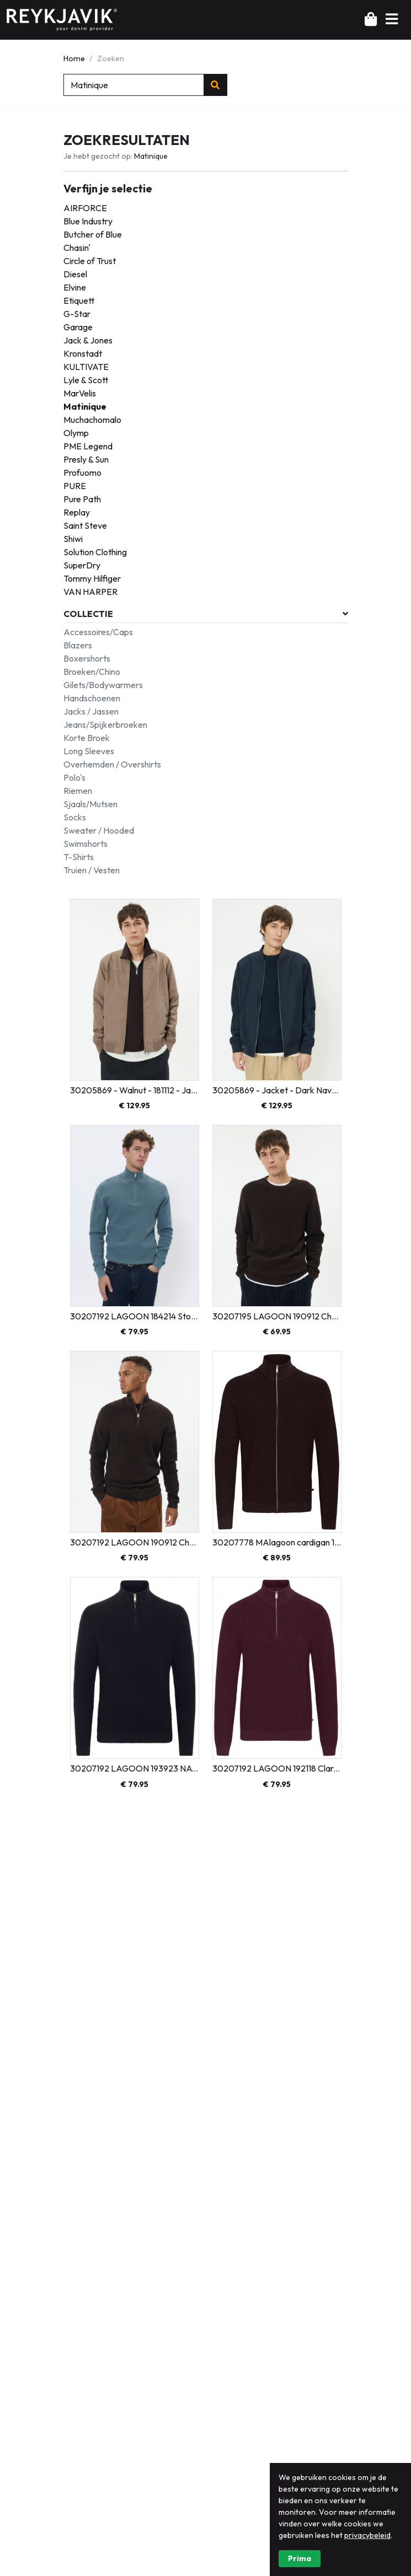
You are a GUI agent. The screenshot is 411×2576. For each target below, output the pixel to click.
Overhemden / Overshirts (112, 764)
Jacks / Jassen (91, 711)
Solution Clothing (95, 551)
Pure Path (82, 499)
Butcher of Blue (92, 234)
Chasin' (76, 247)
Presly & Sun (86, 459)
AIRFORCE (85, 207)
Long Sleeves (88, 750)
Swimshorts (85, 843)
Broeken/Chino (91, 671)
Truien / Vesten (91, 870)
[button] (392, 19)
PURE (74, 485)
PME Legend (88, 446)
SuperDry (81, 565)
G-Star (76, 313)
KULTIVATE (86, 366)
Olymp (76, 432)
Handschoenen (91, 698)
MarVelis (79, 393)
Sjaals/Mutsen (90, 803)
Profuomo (82, 472)
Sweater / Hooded (98, 830)
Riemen (77, 790)
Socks (74, 817)
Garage (78, 326)
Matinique (84, 406)
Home (74, 58)
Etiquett (78, 300)
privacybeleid (367, 2561)
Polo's (74, 777)
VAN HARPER (90, 591)
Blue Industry (88, 221)
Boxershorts (86, 658)
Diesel (75, 274)
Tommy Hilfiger (92, 578)
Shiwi (73, 538)
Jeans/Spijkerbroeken (105, 724)
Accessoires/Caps (98, 631)
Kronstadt (82, 353)
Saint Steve (85, 525)
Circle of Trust (89, 260)
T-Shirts (78, 856)
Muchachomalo (92, 419)
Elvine (74, 287)
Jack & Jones (88, 340)
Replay (76, 512)
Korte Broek (86, 737)
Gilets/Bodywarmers (103, 684)
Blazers (77, 645)
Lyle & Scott (85, 379)
